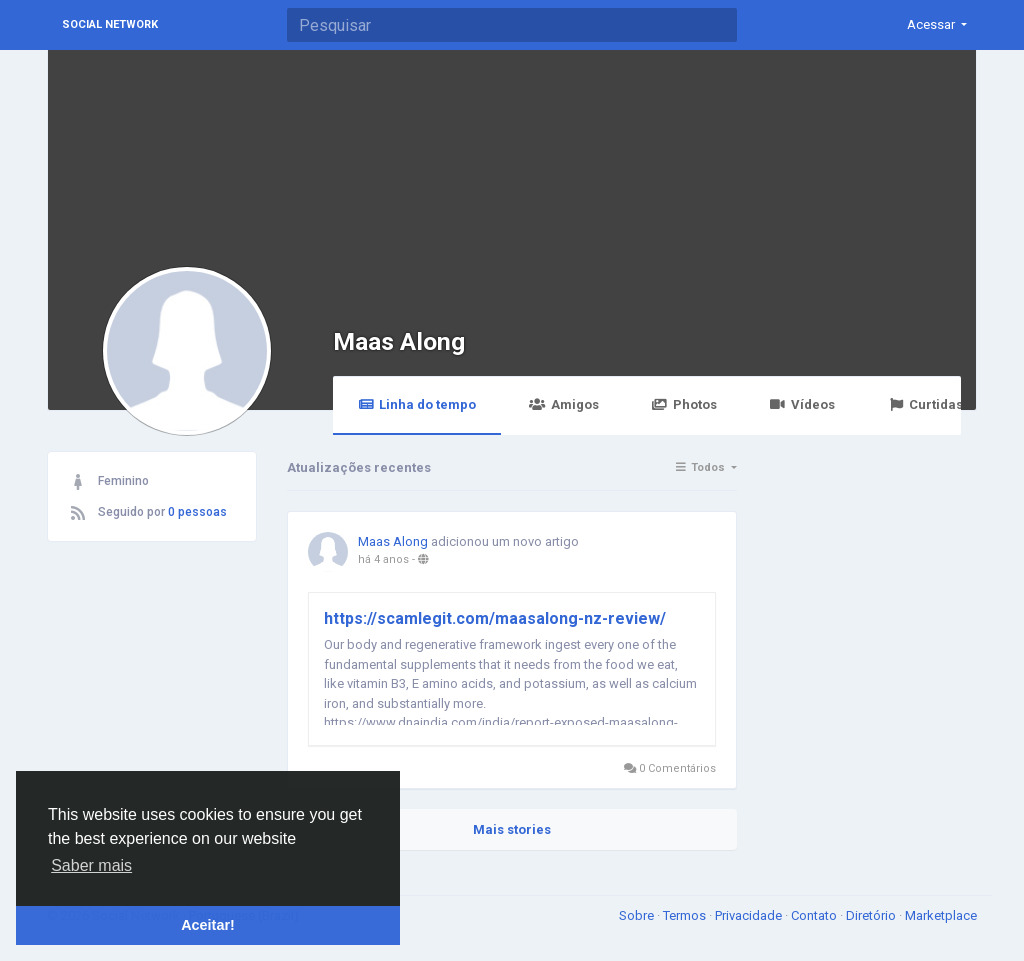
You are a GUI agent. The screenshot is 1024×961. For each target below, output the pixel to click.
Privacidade (750, 915)
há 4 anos (383, 559)
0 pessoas (197, 512)
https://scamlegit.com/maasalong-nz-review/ (495, 618)
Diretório (872, 915)
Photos (684, 404)
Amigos (563, 404)
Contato (815, 915)
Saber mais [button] (91, 865)
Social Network (110, 24)
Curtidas (925, 404)
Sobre (638, 915)
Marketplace (941, 915)
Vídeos (802, 404)
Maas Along (399, 341)
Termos (686, 915)
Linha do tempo (417, 404)
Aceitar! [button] (208, 925)
